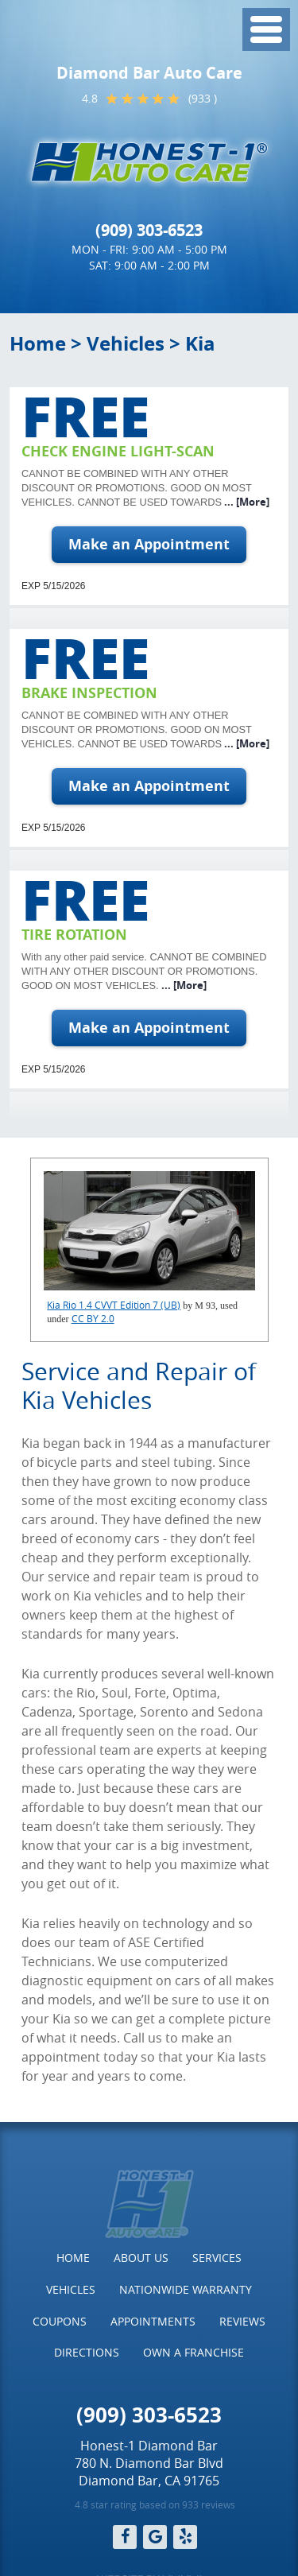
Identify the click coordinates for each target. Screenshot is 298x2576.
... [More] (245, 502)
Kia (200, 343)
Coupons (60, 2321)
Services (217, 2257)
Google (155, 2537)
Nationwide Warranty (185, 2289)
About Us (141, 2257)
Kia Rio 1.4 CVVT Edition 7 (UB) (113, 1304)
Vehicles (125, 343)
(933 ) (202, 98)
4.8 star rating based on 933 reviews (155, 2504)
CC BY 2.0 (93, 1318)
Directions (86, 2352)
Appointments (152, 2321)
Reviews (242, 2321)
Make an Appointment (149, 544)
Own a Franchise (193, 2352)
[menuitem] (73, 2258)
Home (38, 343)
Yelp (185, 2537)
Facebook (125, 2537)
